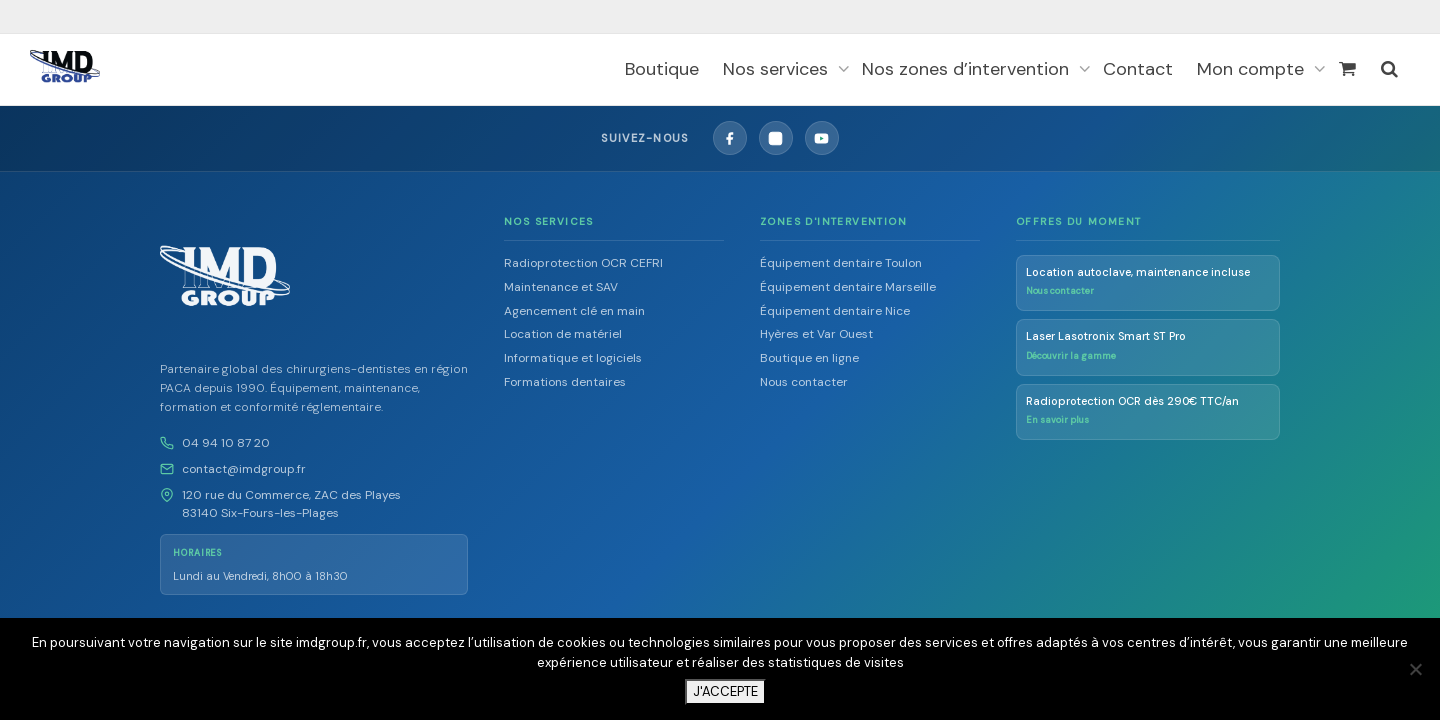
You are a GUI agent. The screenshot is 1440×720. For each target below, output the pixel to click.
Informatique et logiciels (573, 357)
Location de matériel (563, 333)
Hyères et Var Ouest (816, 333)
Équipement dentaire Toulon (841, 262)
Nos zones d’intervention (968, 69)
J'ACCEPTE (725, 691)
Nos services (778, 69)
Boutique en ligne (809, 357)
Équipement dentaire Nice (835, 310)
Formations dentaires (565, 381)
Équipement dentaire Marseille (848, 286)
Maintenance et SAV (561, 286)
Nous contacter (804, 381)
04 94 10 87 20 (226, 442)
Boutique (662, 69)
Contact (1138, 69)
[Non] (1415, 669)
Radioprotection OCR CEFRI (583, 262)
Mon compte (1253, 69)
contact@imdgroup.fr (244, 468)
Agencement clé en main (574, 310)
